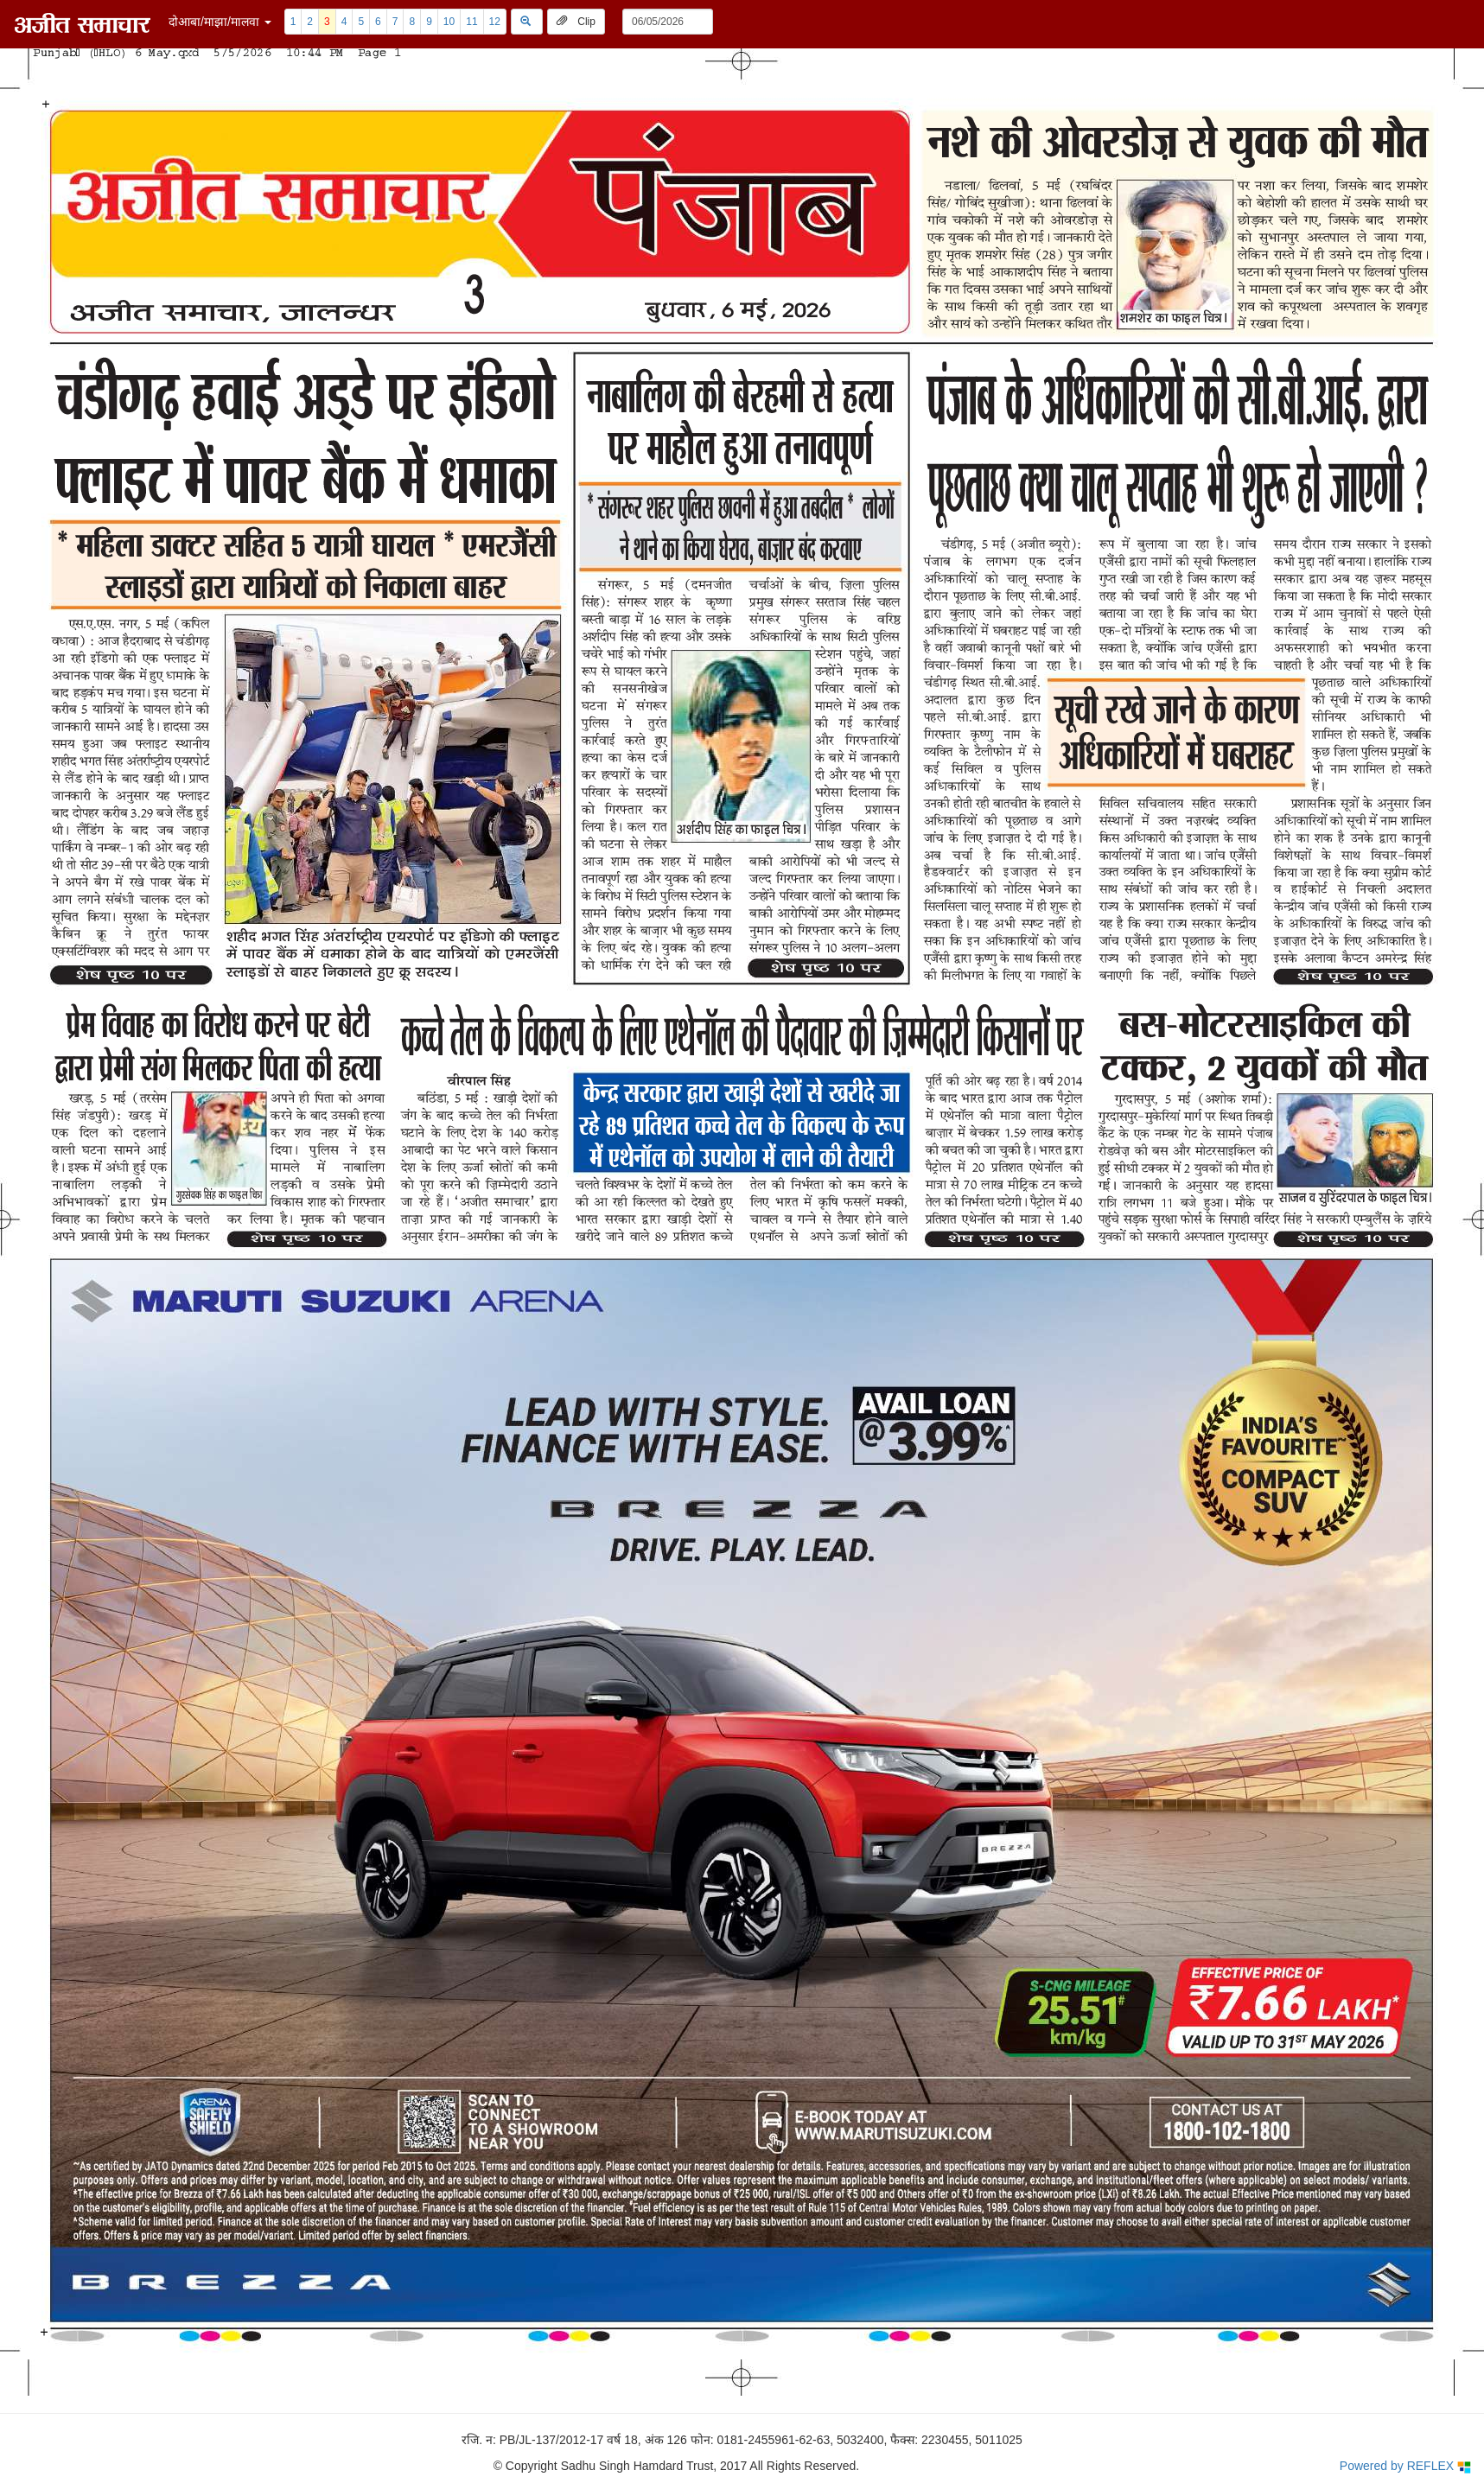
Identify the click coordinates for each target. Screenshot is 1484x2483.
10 (449, 22)
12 (494, 22)
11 (471, 22)
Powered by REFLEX (1405, 2466)
